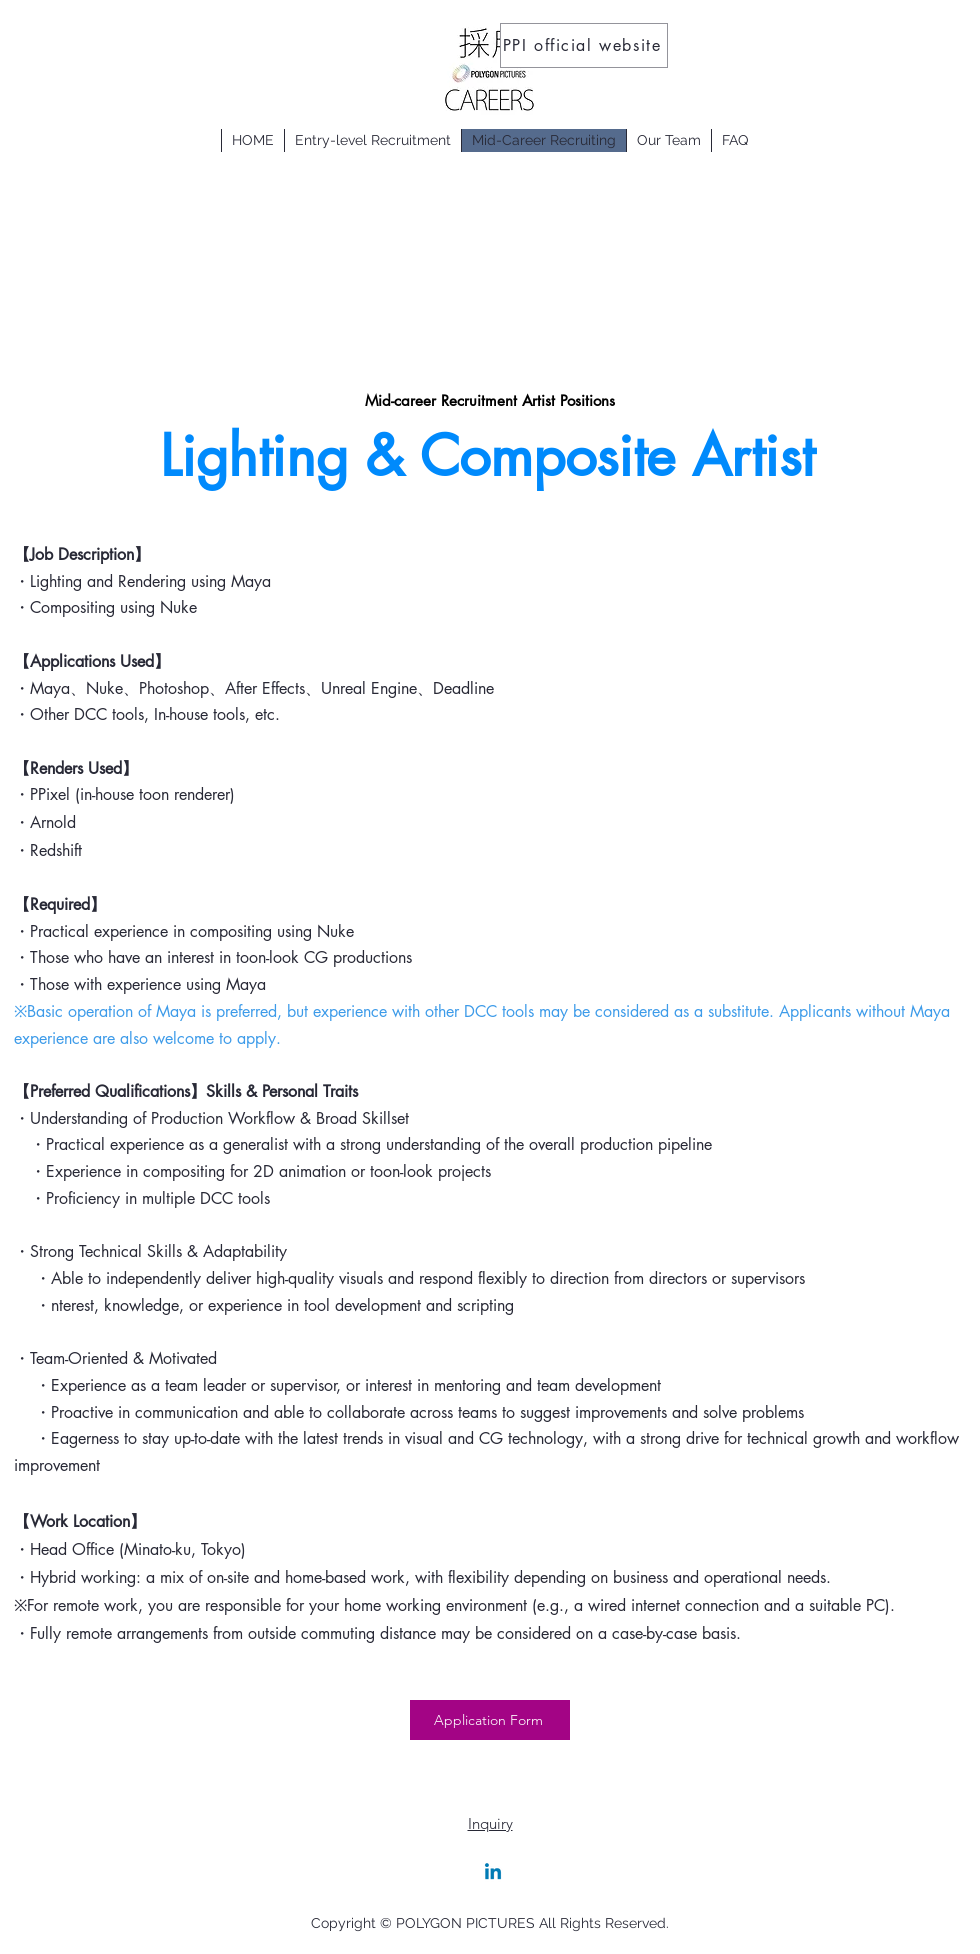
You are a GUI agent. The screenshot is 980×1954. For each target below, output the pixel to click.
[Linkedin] (493, 1873)
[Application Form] (490, 1720)
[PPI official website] (584, 45)
